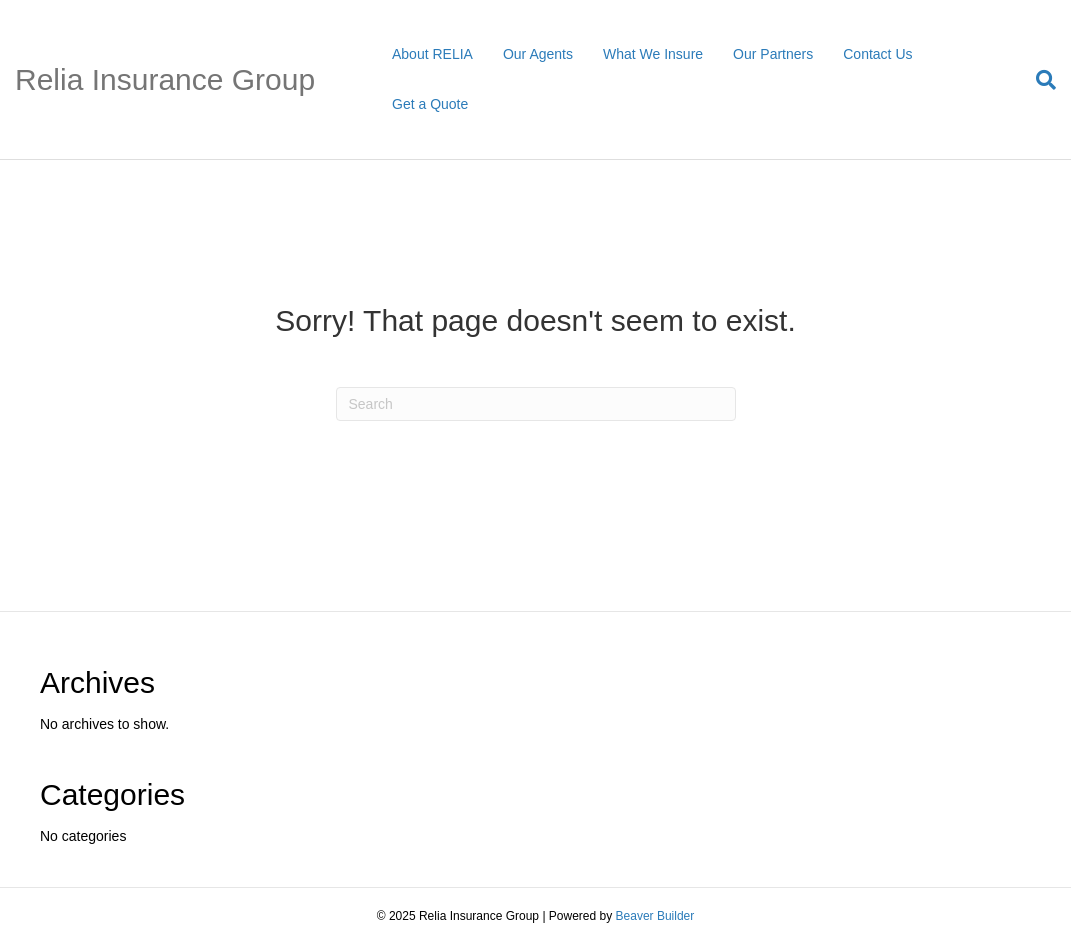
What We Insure (653, 54)
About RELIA (432, 54)
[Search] (1038, 80)
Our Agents (538, 54)
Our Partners (773, 54)
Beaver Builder (655, 916)
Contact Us (877, 54)
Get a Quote (430, 104)
